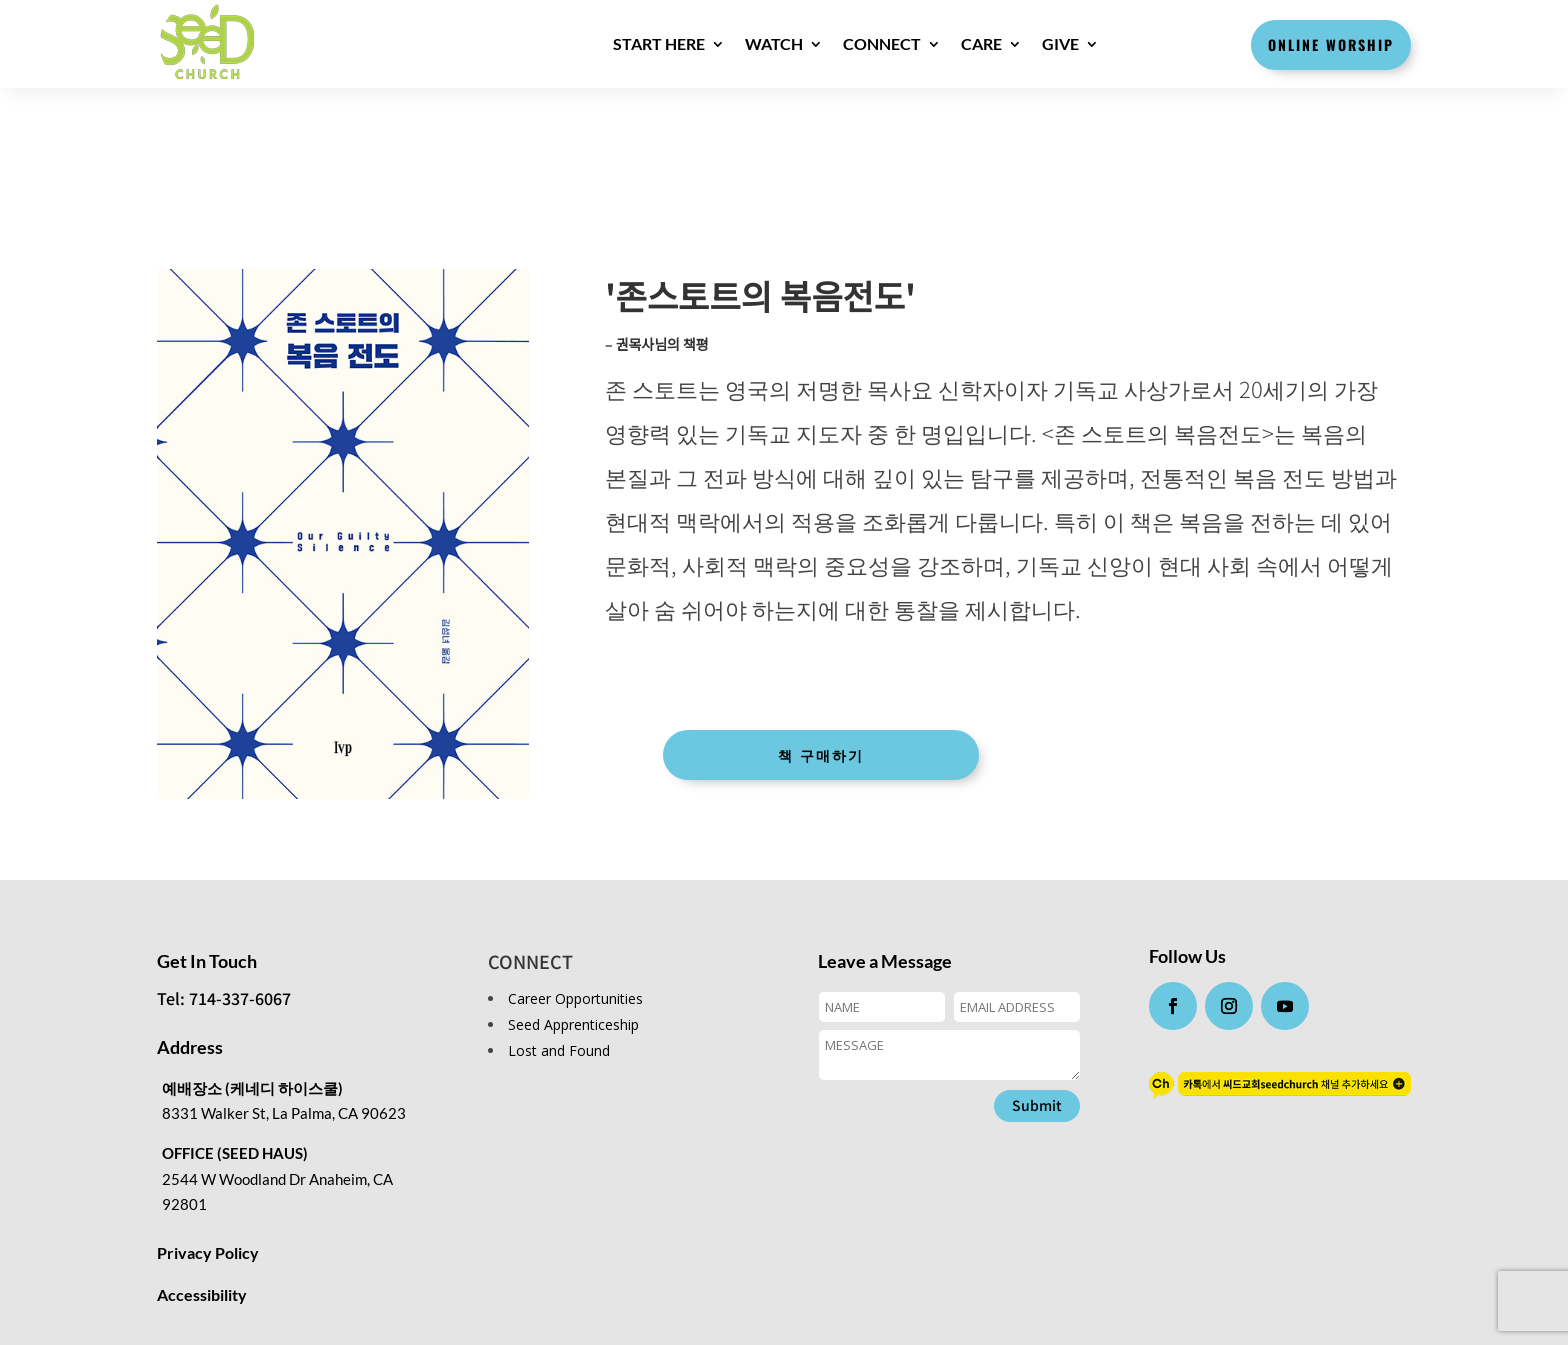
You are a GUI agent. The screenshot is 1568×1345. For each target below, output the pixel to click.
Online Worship (1331, 44)
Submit (1037, 1105)
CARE (981, 43)
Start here (659, 43)
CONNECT (882, 43)
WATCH (774, 43)
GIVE (1060, 43)
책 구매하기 (821, 754)
